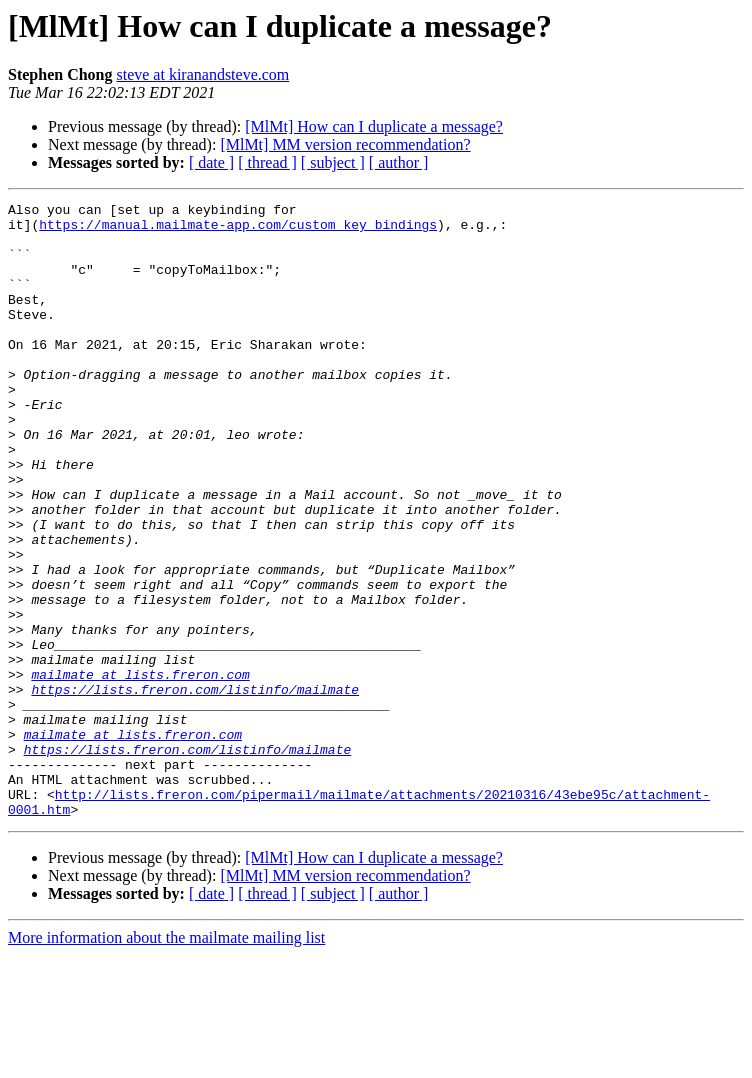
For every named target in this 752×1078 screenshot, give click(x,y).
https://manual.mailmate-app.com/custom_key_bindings (238, 230)
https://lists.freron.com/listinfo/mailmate (195, 788)
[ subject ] (333, 162)
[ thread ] (267, 162)
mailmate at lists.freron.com (140, 770)
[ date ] (211, 162)
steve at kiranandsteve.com (202, 74)
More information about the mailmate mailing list (166, 1060)
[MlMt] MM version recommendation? (345, 144)
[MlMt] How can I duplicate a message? (374, 126)
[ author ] (399, 162)
